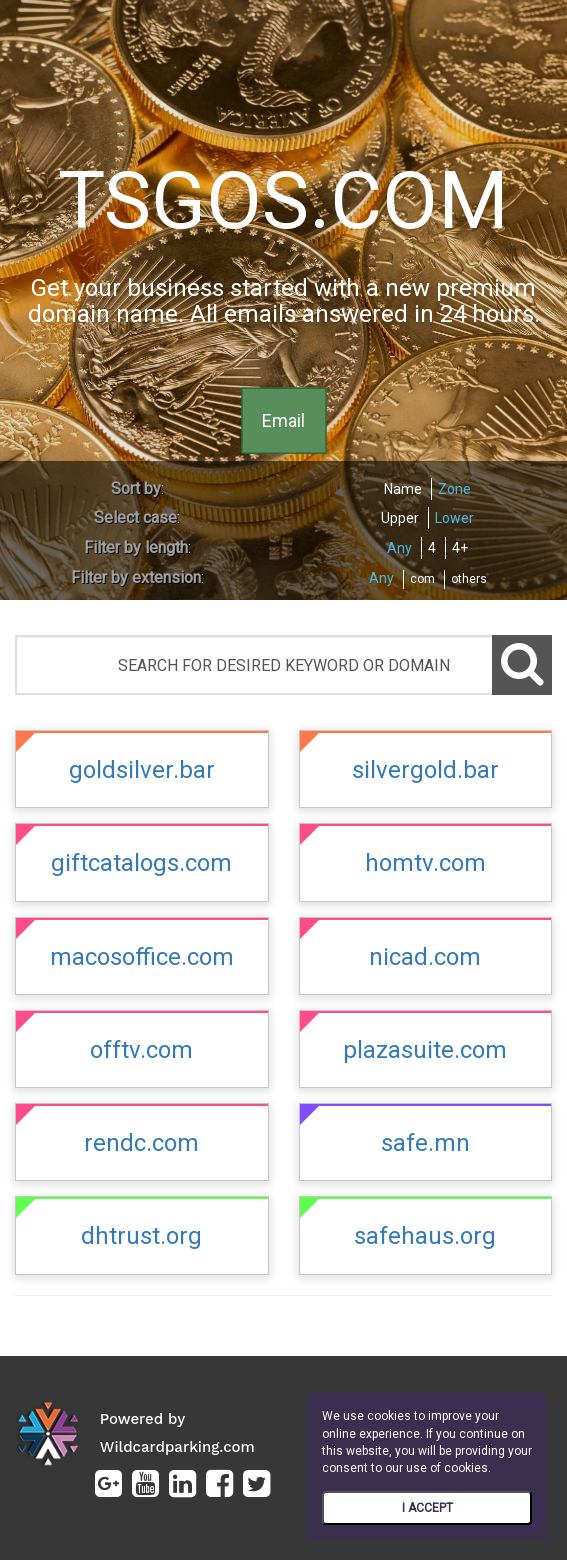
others (469, 579)
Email (283, 419)
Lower (454, 518)
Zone (454, 489)
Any (399, 548)
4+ (460, 548)
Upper (400, 518)
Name (403, 489)
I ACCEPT (427, 1508)
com (422, 579)
